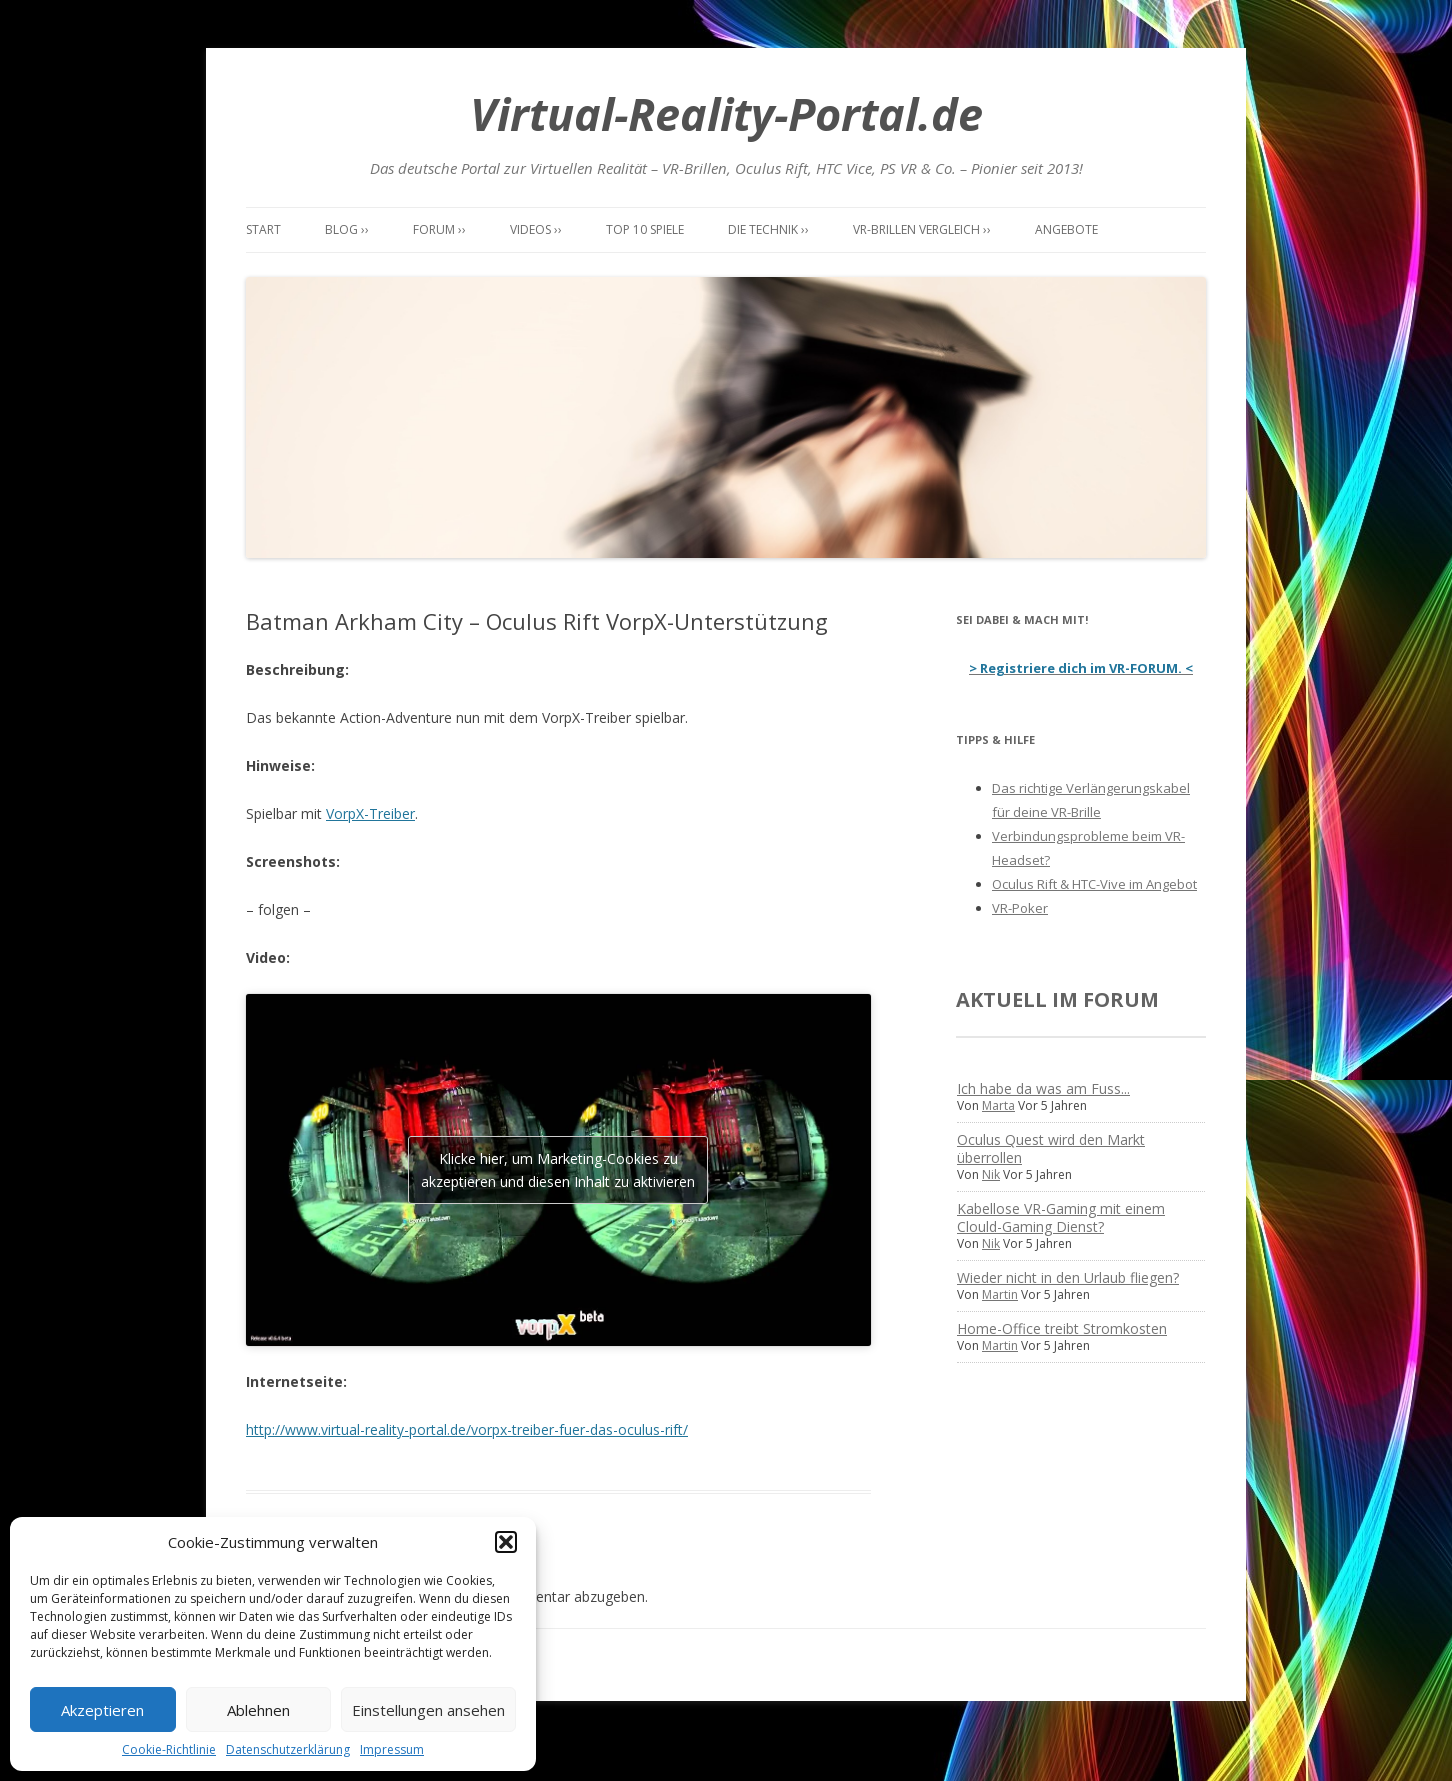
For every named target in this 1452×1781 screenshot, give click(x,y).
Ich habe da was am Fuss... (1043, 1088)
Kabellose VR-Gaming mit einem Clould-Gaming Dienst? (1061, 1217)
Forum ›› (439, 229)
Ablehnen (258, 1710)
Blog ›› (347, 229)
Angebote (1066, 229)
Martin (1000, 1294)
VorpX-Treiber (370, 813)
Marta (998, 1105)
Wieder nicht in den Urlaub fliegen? (1068, 1277)
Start (263, 229)
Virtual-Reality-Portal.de (726, 113)
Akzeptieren (102, 1710)
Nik (991, 1174)
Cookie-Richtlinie (169, 1749)
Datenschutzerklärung (288, 1749)
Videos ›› (536, 229)
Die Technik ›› (768, 229)
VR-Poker (1020, 908)
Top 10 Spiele (645, 229)
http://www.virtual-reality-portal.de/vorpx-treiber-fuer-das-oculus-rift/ (467, 1429)
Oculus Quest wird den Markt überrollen (1051, 1148)
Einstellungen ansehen (428, 1710)
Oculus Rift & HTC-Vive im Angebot (1094, 884)
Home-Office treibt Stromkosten (1062, 1328)
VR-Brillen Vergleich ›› (922, 229)
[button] (506, 1542)
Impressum (392, 1749)
